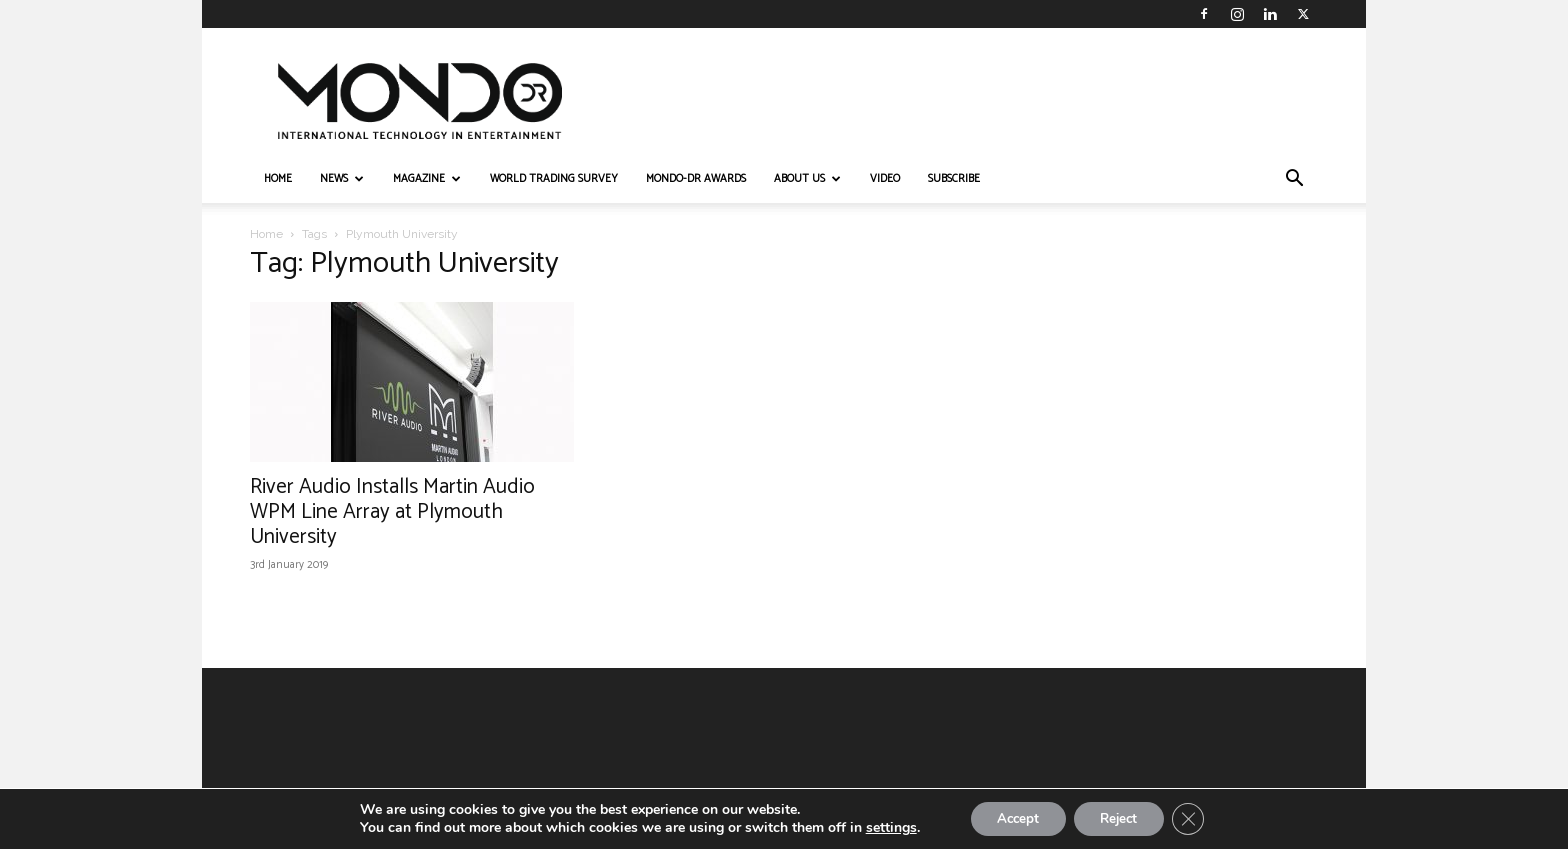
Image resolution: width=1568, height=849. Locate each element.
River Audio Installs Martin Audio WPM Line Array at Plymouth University (392, 512)
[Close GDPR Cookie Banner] (1198, 818)
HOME (278, 179)
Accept (1012, 817)
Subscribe (954, 179)
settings (879, 827)
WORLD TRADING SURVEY (554, 179)
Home (266, 234)
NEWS (342, 179)
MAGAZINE (427, 179)
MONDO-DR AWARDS (696, 179)
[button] (1294, 180)
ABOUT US (807, 179)
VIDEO (885, 179)
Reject (1122, 817)
